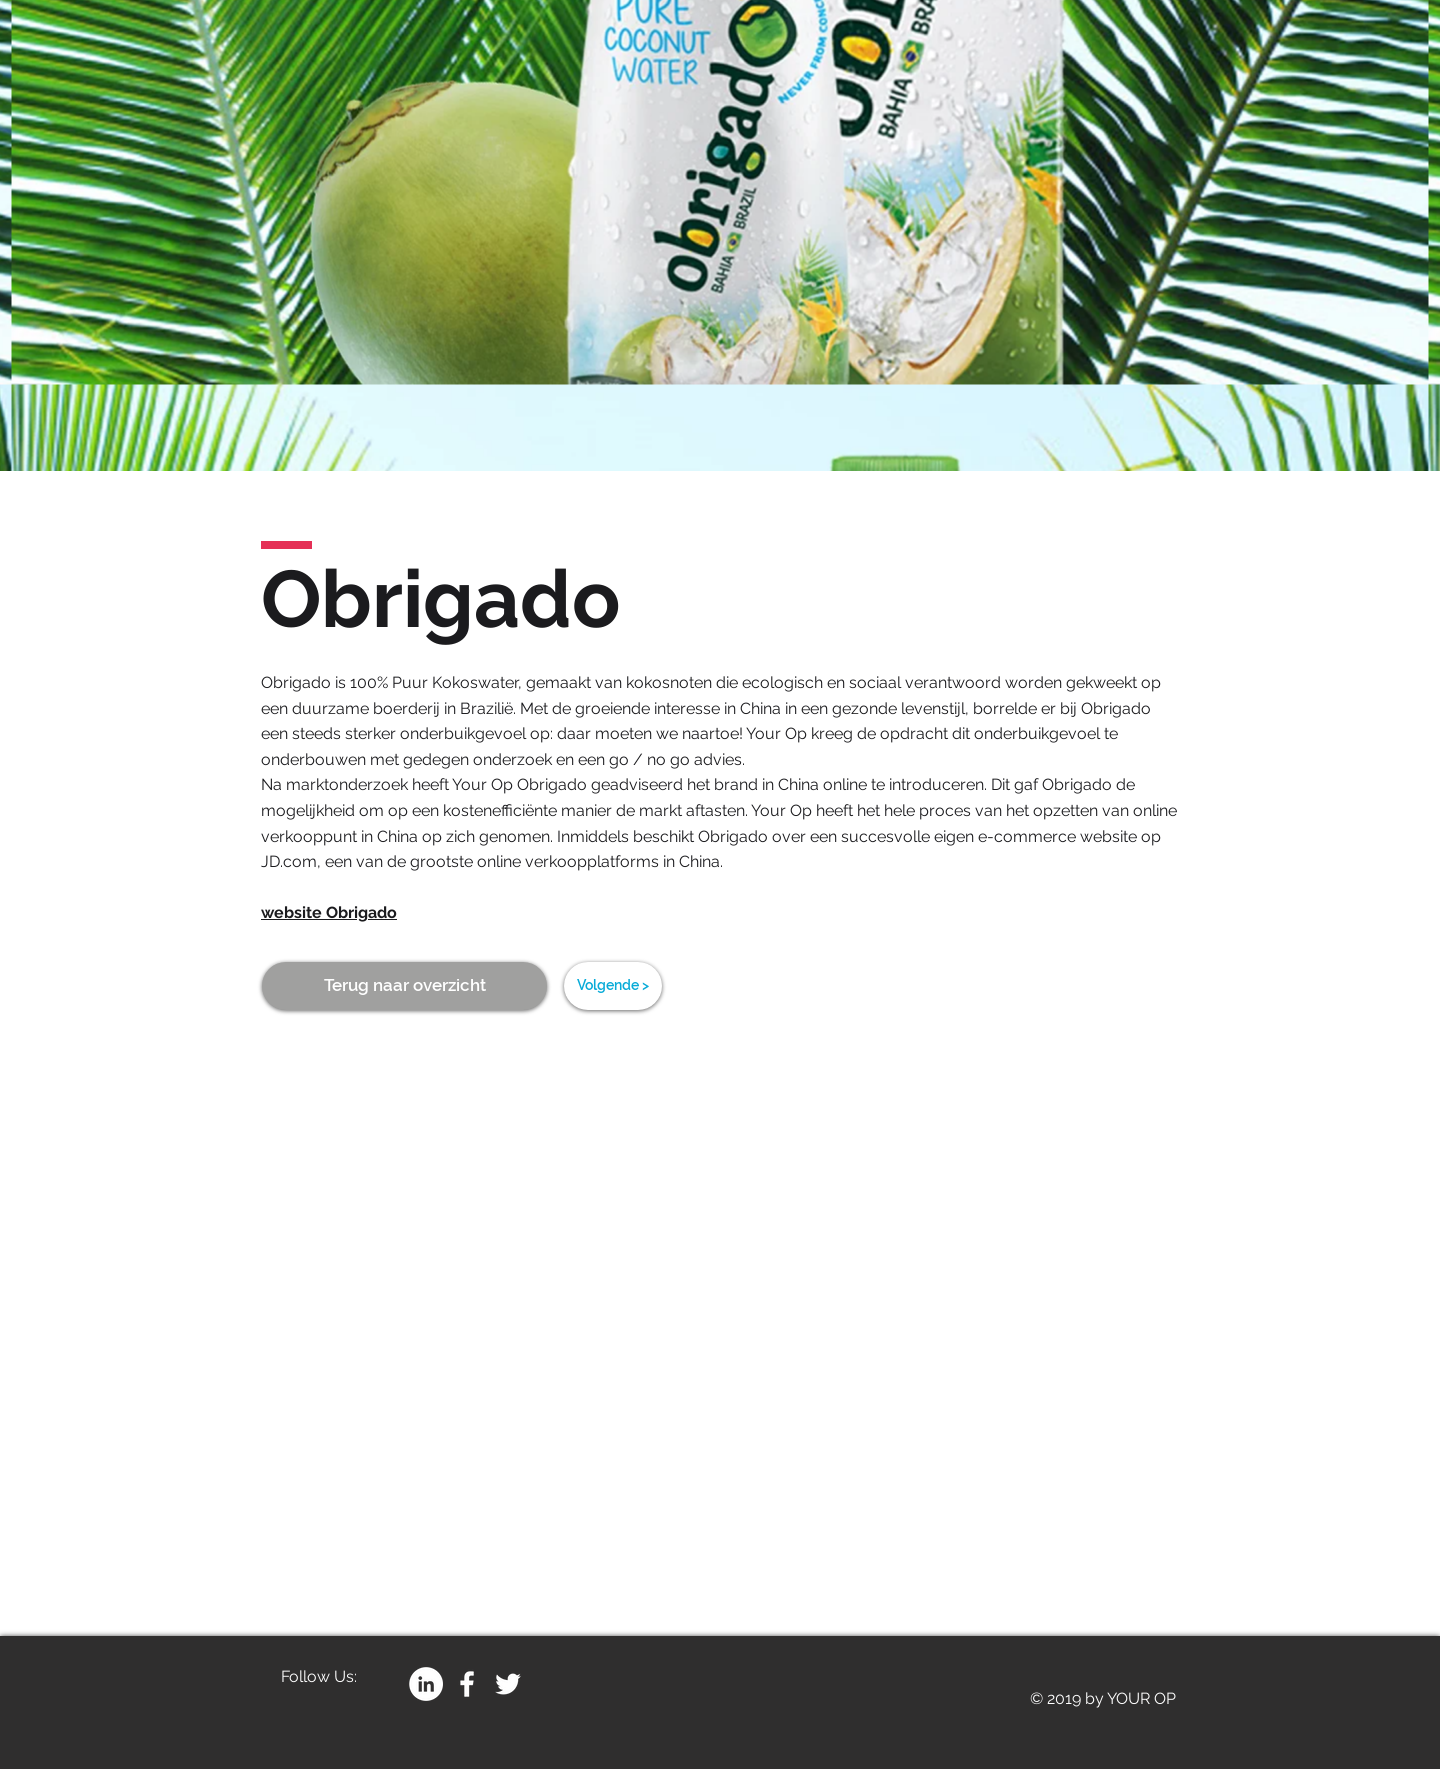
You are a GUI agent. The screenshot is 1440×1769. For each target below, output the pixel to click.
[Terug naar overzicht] (404, 986)
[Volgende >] (613, 986)
